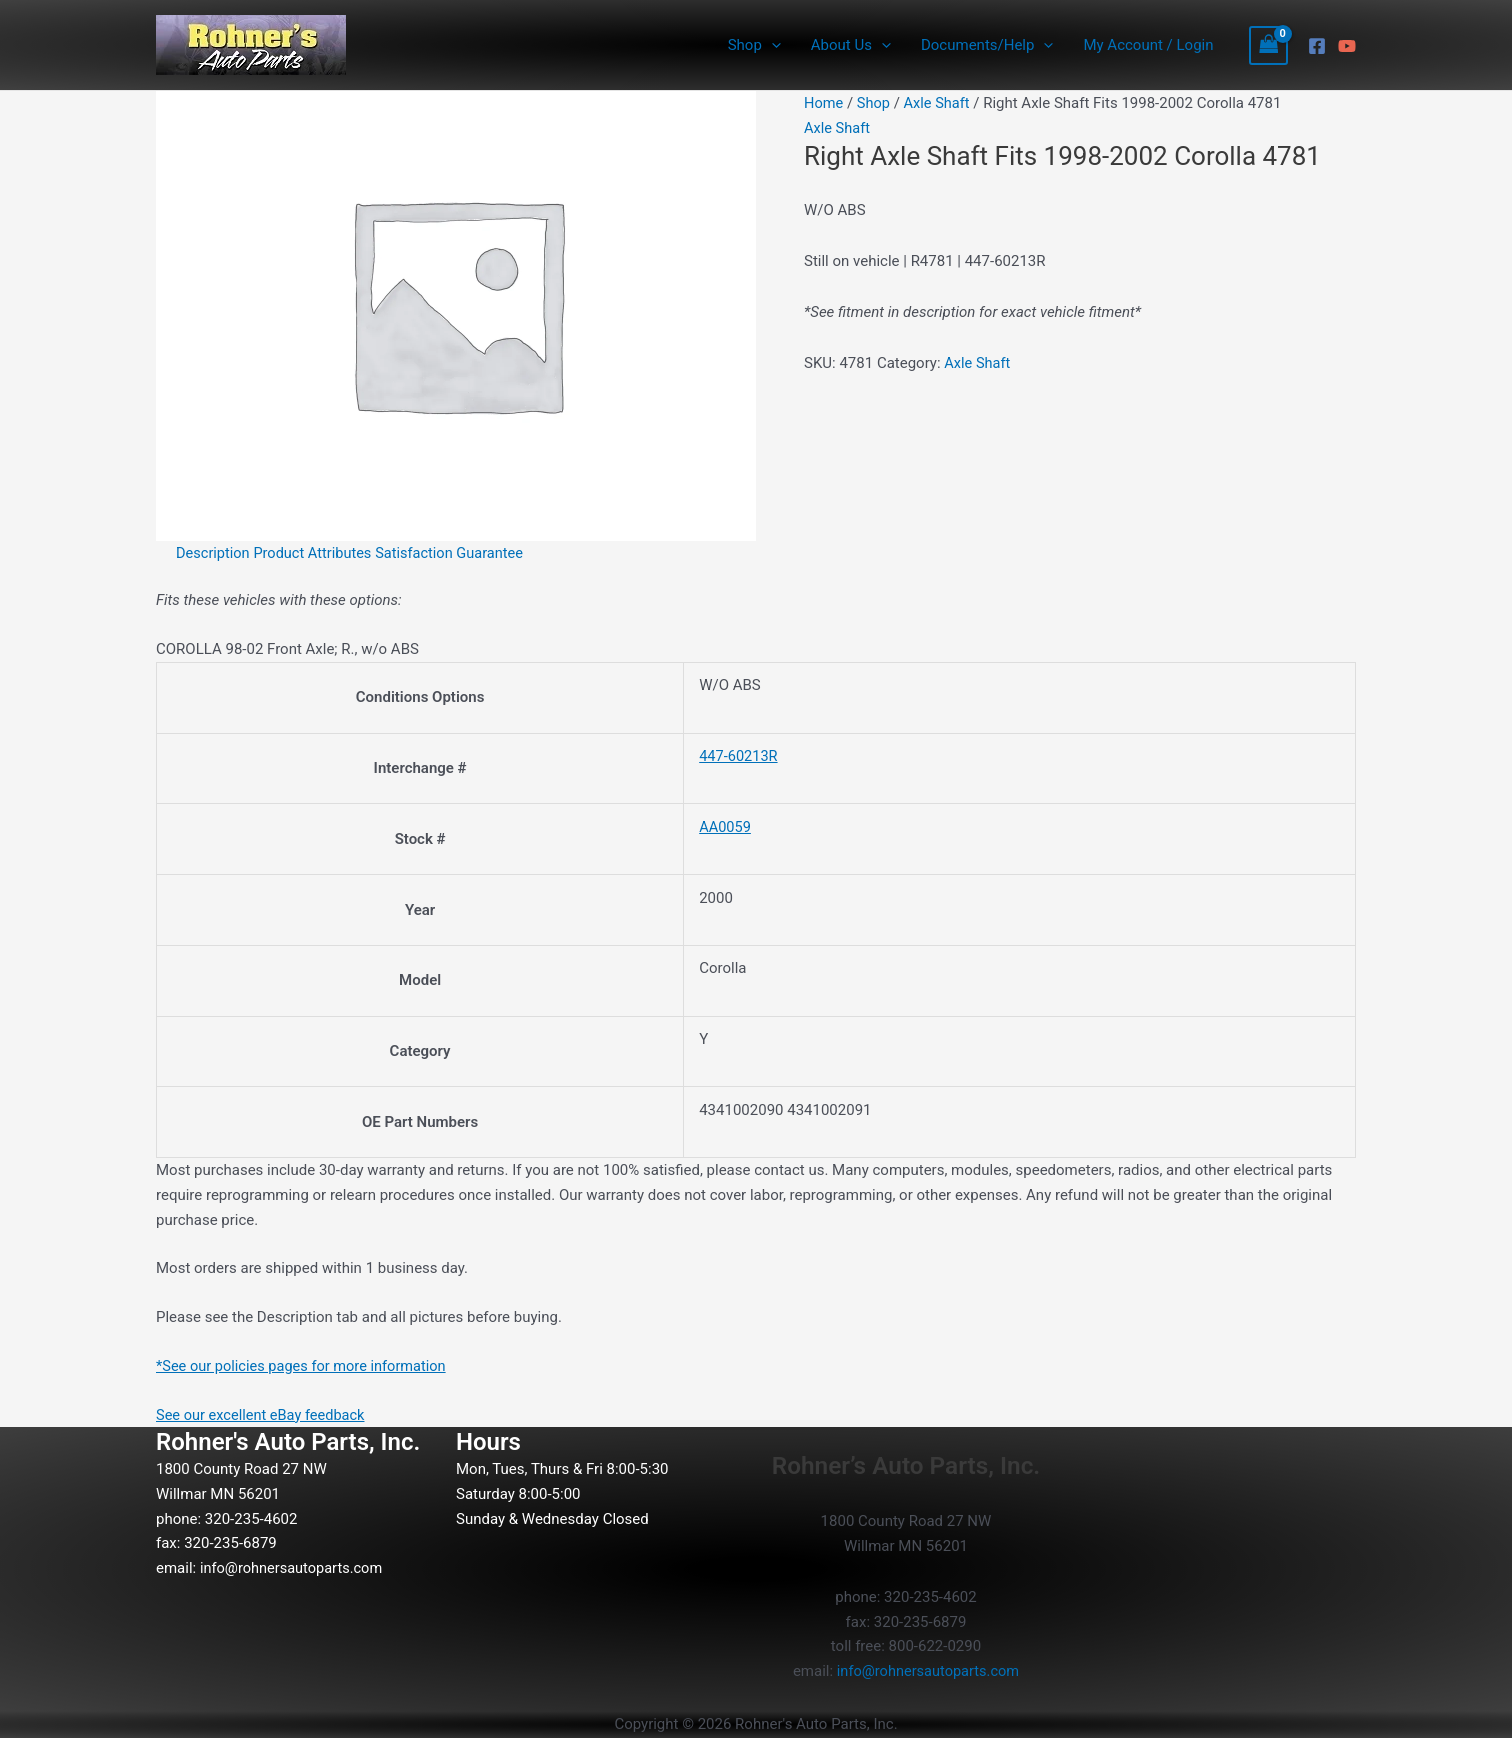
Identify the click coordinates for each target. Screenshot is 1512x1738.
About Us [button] (851, 45)
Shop (875, 103)
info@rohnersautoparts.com (294, 1568)
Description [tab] (214, 553)
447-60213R (739, 756)
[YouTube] (1347, 46)
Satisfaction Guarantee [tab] (457, 553)
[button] (771, 45)
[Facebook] (1317, 46)
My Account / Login (1148, 45)
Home (824, 103)
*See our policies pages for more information (305, 1366)
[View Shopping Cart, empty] (1269, 45)
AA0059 (725, 827)
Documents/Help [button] (987, 45)
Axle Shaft (940, 103)
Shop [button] (754, 45)
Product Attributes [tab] (317, 553)
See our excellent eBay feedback (263, 1415)
